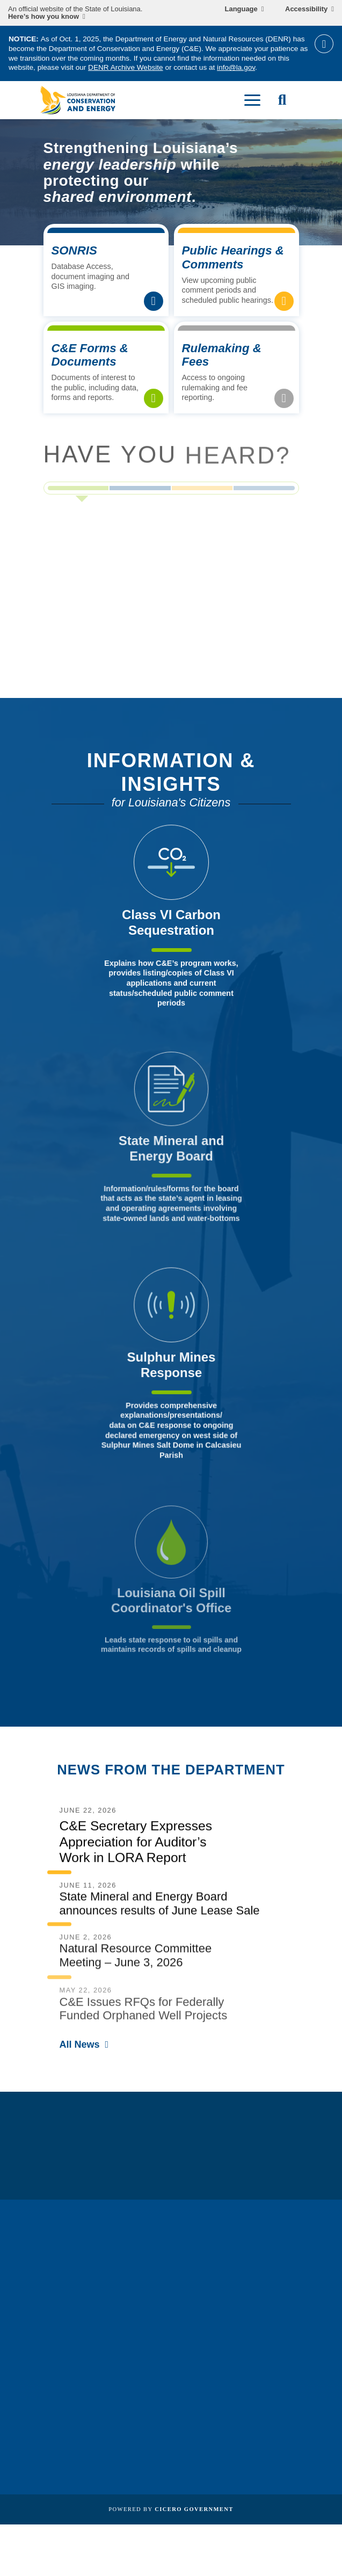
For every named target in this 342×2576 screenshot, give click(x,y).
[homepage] (77, 100)
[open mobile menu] (252, 100)
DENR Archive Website (125, 67)
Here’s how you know (43, 16)
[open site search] (282, 100)
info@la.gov (236, 67)
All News (80, 2044)
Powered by (170, 2509)
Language (241, 9)
